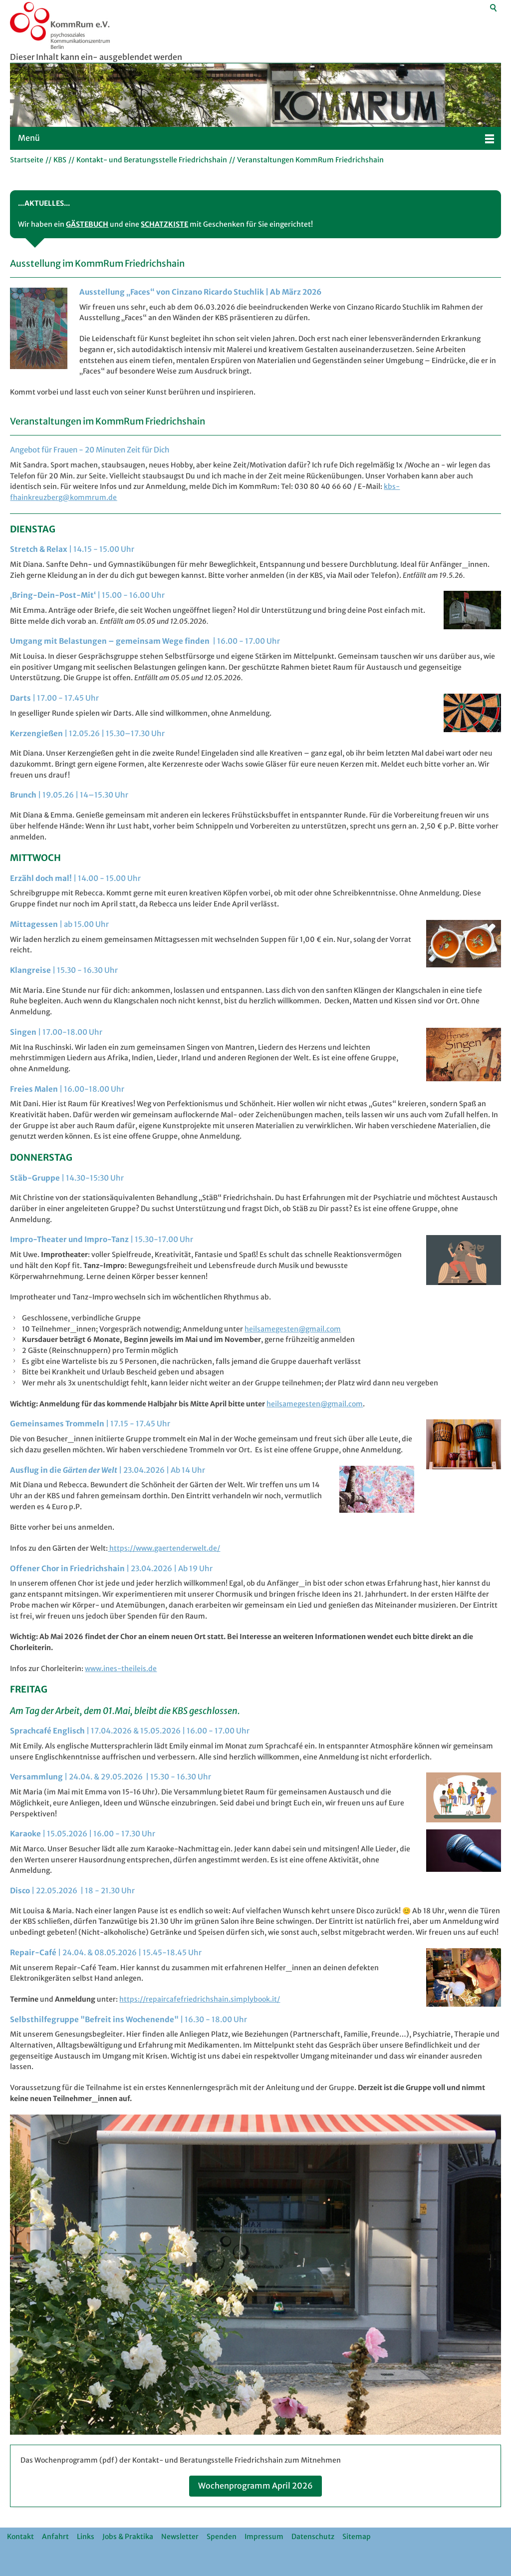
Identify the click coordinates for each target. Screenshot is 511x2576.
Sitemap (356, 2536)
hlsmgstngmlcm (314, 1403)
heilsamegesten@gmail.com (293, 1328)
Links (85, 2536)
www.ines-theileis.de (121, 1668)
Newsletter (180, 2536)
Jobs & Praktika (127, 2536)
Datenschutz (312, 2536)
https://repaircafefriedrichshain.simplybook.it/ (199, 1999)
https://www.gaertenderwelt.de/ (164, 1548)
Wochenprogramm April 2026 (255, 2486)
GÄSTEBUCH (87, 224)
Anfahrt (55, 2536)
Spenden (222, 2536)
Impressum (264, 2536)
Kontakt (20, 2536)
